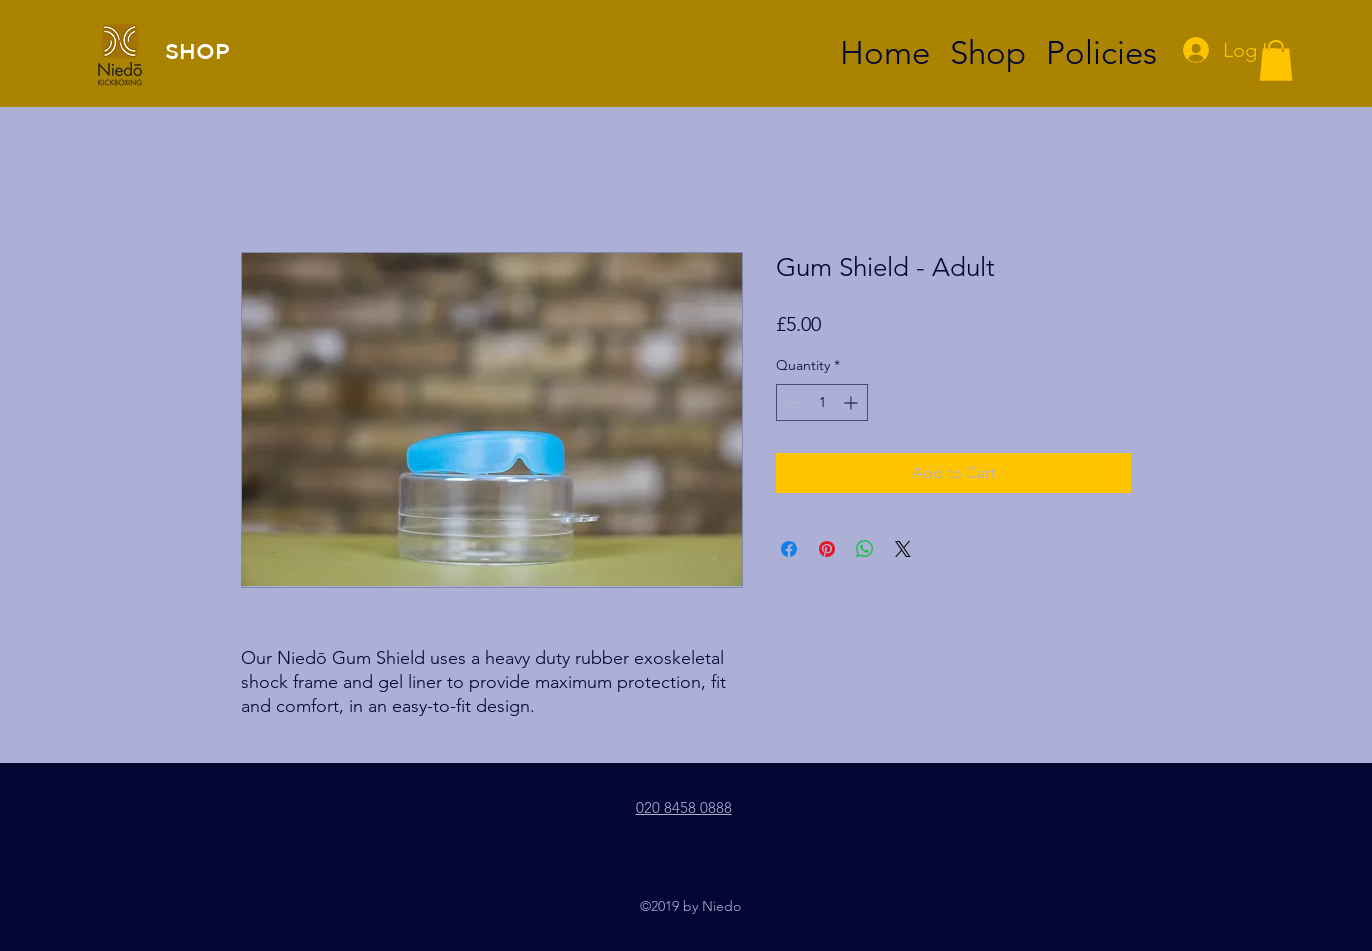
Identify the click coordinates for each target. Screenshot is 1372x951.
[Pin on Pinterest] (827, 549)
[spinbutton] (822, 402)
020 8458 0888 (684, 807)
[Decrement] (791, 402)
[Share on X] (903, 549)
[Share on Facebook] (789, 549)
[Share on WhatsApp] (865, 549)
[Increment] (852, 402)
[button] (1276, 60)
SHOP (197, 50)
